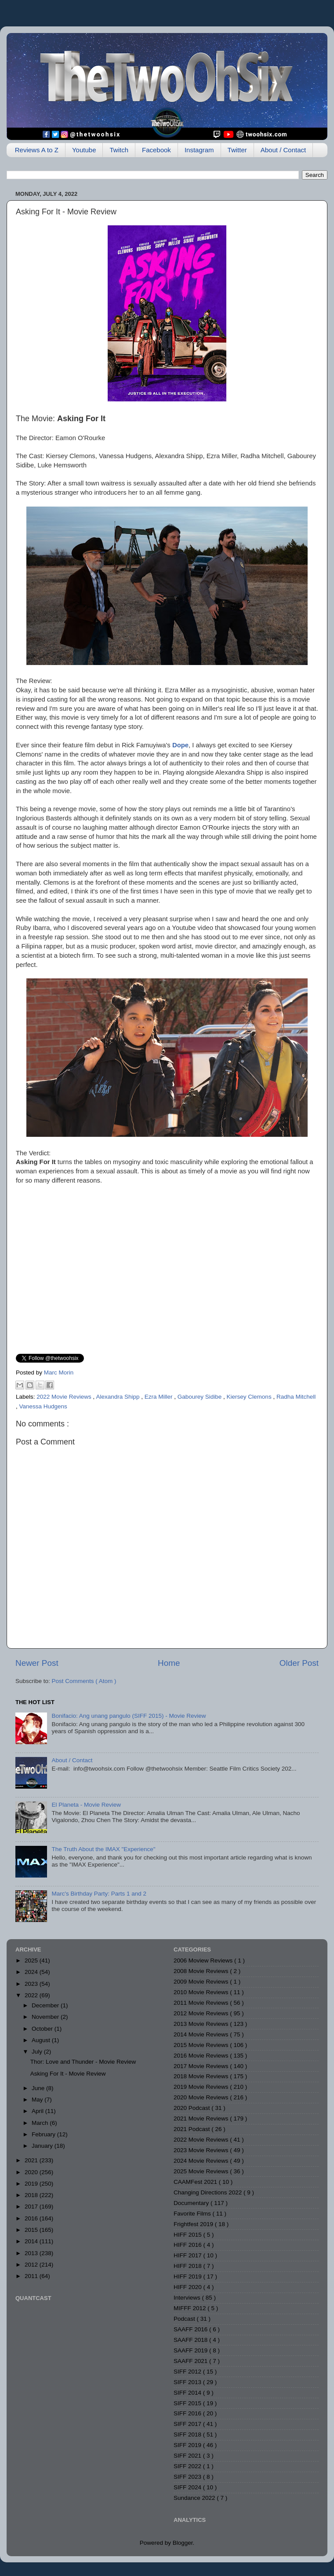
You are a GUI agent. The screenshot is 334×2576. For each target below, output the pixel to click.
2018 (32, 2195)
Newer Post (36, 1663)
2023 (32, 1984)
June (39, 2088)
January (43, 2145)
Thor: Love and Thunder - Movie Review (83, 2061)
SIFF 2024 (188, 2487)
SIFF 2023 (188, 2476)
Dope (180, 745)
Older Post (299, 1663)
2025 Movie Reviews (202, 2171)
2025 (32, 1960)
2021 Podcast (192, 2129)
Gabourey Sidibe (200, 1396)
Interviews (188, 2297)
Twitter (237, 150)
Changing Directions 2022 (208, 2192)
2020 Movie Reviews (202, 2097)
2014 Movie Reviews (202, 2034)
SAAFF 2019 (191, 2350)
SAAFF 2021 (191, 2361)
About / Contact (283, 150)
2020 (32, 2172)
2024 (32, 1972)
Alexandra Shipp (118, 1396)
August (42, 2040)
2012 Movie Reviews (202, 2013)
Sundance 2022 (195, 2498)
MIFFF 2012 (190, 2308)
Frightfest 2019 (194, 2224)
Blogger (183, 2542)
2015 (32, 2230)
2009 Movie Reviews (202, 1981)
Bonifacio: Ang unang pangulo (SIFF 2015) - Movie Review (128, 1715)
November (46, 2017)
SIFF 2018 (188, 2434)
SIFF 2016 (188, 2413)
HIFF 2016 (188, 2245)
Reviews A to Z (36, 150)
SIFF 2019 (188, 2445)
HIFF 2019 (188, 2276)
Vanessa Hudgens (43, 1406)
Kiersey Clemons (250, 1396)
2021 (32, 2160)
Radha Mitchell (296, 1396)
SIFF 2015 (188, 2403)
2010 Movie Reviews (202, 1992)
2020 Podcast (192, 2108)
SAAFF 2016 (191, 2329)
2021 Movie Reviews (202, 2118)
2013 (32, 2253)
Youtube (84, 150)
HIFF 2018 (188, 2266)
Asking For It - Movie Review (68, 2073)
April (38, 2111)
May (38, 2099)
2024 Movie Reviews (202, 2160)
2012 (32, 2264)
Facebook (156, 150)
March (41, 2123)
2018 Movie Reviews (202, 2076)
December (46, 2005)
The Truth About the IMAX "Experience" (103, 1849)
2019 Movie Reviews (202, 2087)
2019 (32, 2183)
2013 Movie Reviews (202, 2024)
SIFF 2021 (188, 2455)
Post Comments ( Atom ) (84, 1681)
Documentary (192, 2203)
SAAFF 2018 (191, 2340)
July (38, 2051)
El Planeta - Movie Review (86, 1804)
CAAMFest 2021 (196, 2182)
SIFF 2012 (188, 2371)
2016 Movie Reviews (202, 2055)
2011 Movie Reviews (202, 2002)
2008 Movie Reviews (202, 1971)
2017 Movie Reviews (202, 2066)
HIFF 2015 (188, 2234)
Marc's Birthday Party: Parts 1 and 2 (98, 1893)
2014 (32, 2241)
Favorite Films (193, 2213)
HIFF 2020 (188, 2287)
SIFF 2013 (188, 2382)
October (43, 2028)
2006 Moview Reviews (204, 1960)
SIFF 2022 (188, 2466)
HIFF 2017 (188, 2255)
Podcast (185, 2318)
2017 (32, 2206)
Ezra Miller (159, 1396)
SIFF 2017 (188, 2424)
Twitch (118, 150)
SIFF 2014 (188, 2392)
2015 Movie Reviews (202, 2045)
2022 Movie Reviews (64, 1396)
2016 (32, 2218)
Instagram (199, 150)
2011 (32, 2276)
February (44, 2134)
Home (169, 1663)
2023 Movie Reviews (202, 2150)
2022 (32, 1995)
